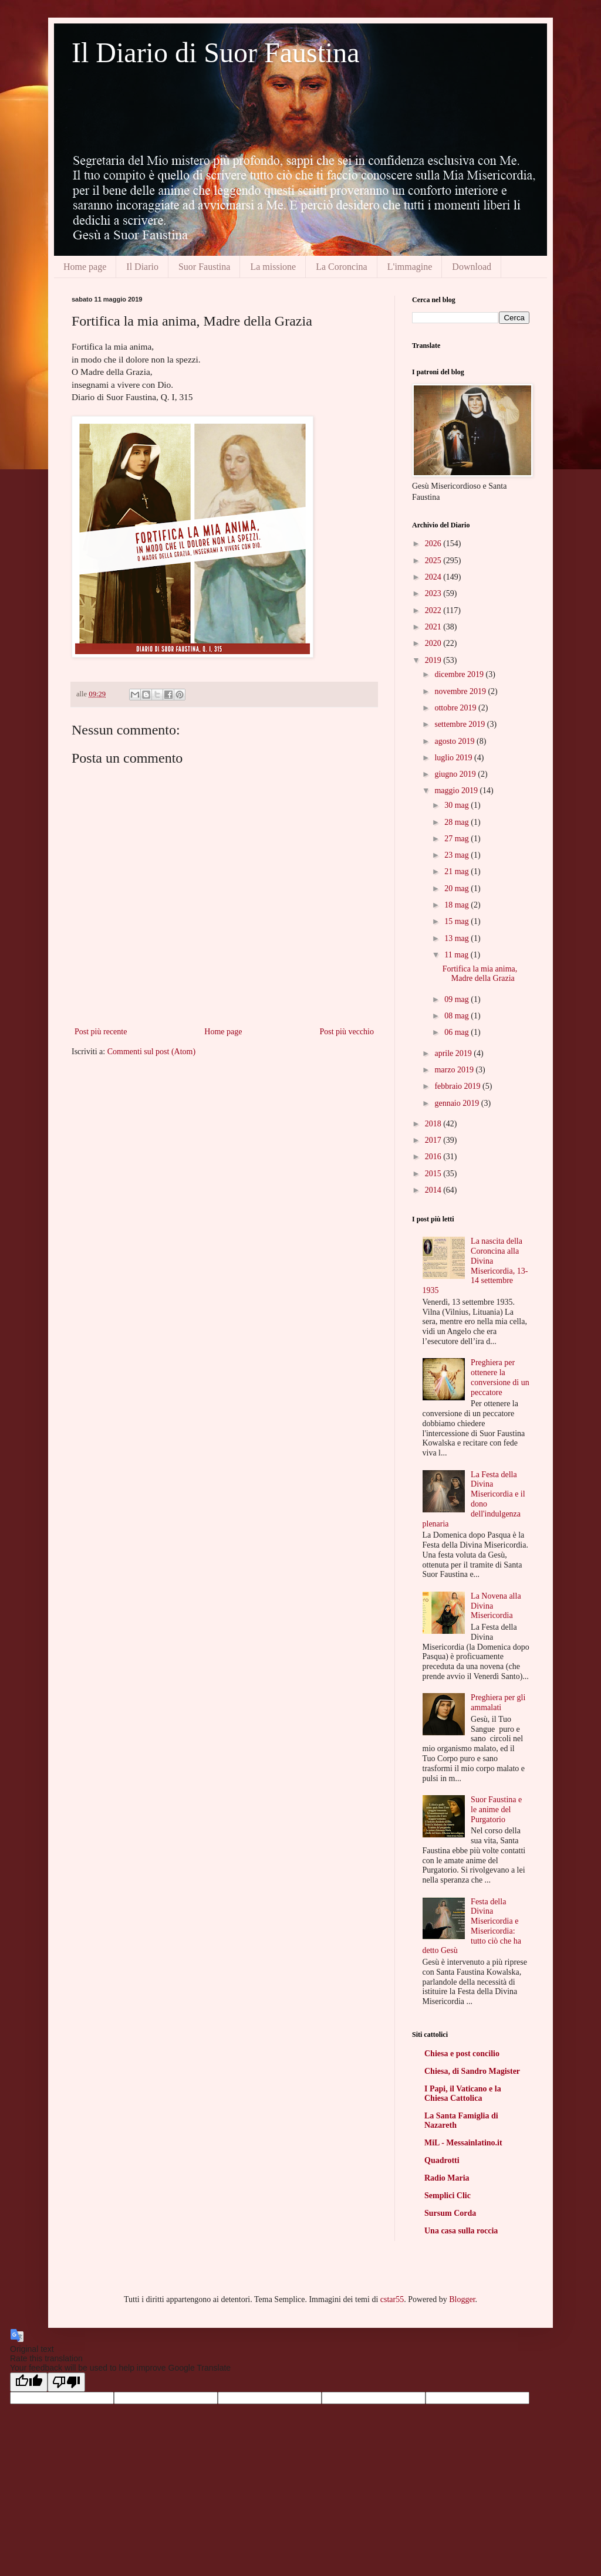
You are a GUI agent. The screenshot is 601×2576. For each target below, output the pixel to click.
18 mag (457, 905)
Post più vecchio (346, 1031)
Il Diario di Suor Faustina (216, 52)
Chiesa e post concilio (461, 2053)
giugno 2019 (456, 774)
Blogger (462, 2299)
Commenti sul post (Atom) (151, 1051)
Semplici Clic (447, 2195)
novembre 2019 (461, 691)
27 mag (457, 838)
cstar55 (392, 2299)
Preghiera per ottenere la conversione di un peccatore (500, 1377)
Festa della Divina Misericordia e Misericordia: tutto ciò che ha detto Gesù (472, 1926)
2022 (434, 610)
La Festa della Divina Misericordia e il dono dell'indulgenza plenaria (474, 1499)
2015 (434, 1173)
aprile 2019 (454, 1053)
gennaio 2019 (457, 1103)
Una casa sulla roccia (461, 2230)
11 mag (457, 954)
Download (471, 267)
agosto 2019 (455, 741)
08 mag (457, 1015)
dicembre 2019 (459, 674)
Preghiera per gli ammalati (498, 1702)
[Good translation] (29, 2382)
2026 (434, 543)
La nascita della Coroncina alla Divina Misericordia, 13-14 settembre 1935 (475, 1266)
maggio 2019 (457, 790)
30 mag (457, 805)
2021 (434, 626)
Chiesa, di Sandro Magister (472, 2071)
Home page (84, 267)
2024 (434, 577)
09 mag (457, 999)
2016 (434, 1156)
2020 (434, 643)
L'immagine (410, 267)
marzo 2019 (454, 1069)
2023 (434, 593)
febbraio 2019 (458, 1086)
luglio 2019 (454, 757)
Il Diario (142, 267)
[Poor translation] (66, 2382)
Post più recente (101, 1031)
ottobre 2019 (456, 707)
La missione (273, 267)
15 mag (457, 921)
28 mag (457, 822)
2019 (434, 660)
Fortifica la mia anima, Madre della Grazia (480, 973)
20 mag (457, 888)
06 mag (457, 1032)
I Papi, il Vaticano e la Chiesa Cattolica (462, 2093)
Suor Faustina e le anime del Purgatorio (496, 1809)
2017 (434, 1140)
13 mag (457, 938)
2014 (434, 1190)
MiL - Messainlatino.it (463, 2142)
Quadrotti (442, 2160)
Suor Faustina (204, 267)
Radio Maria (447, 2178)
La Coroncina (341, 267)
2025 (434, 560)
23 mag (457, 855)
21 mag (457, 871)
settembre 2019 (460, 724)
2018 (434, 1123)
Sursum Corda (450, 2213)
